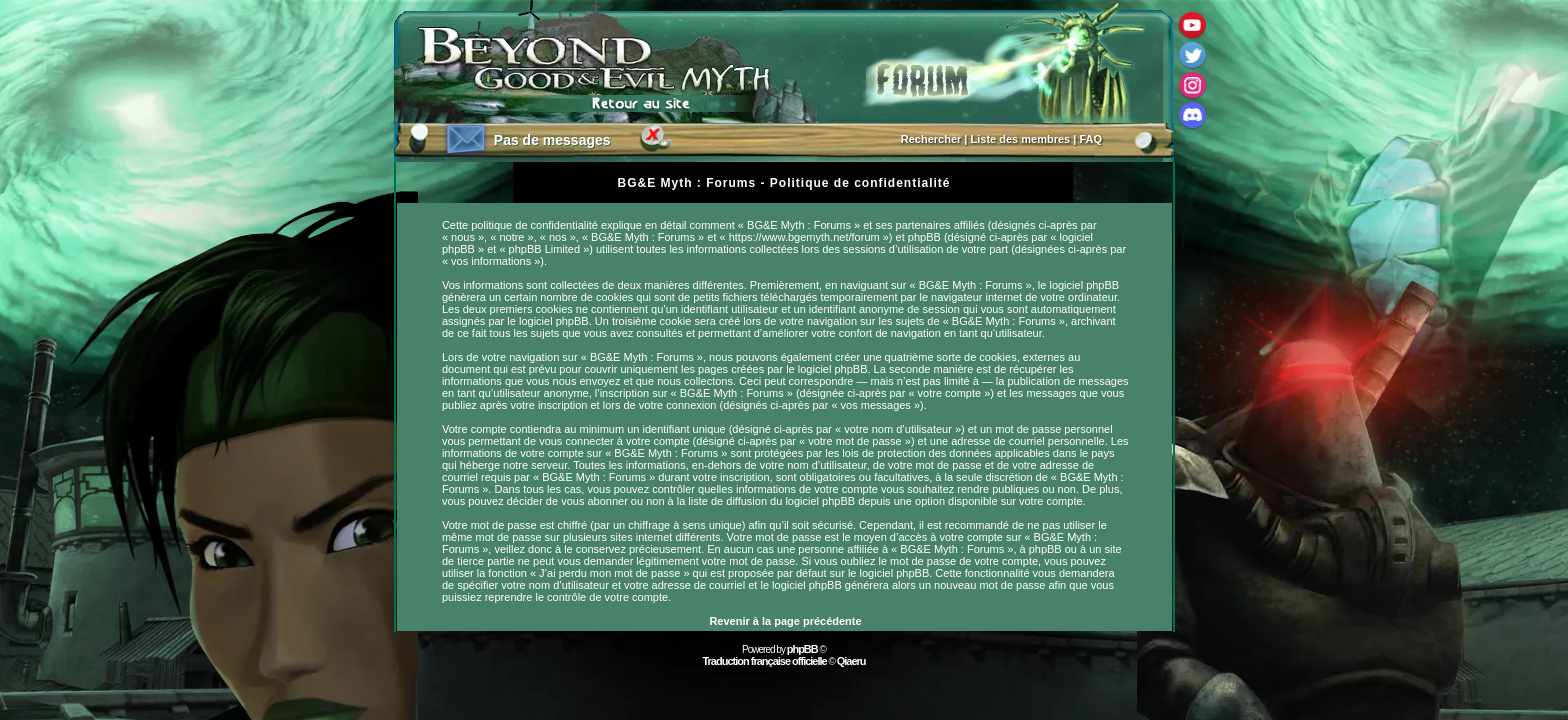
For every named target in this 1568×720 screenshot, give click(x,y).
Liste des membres (1021, 139)
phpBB (802, 649)
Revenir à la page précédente (785, 621)
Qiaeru (851, 661)
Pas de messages (552, 140)
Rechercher (931, 139)
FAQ (1090, 139)
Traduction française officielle (764, 661)
